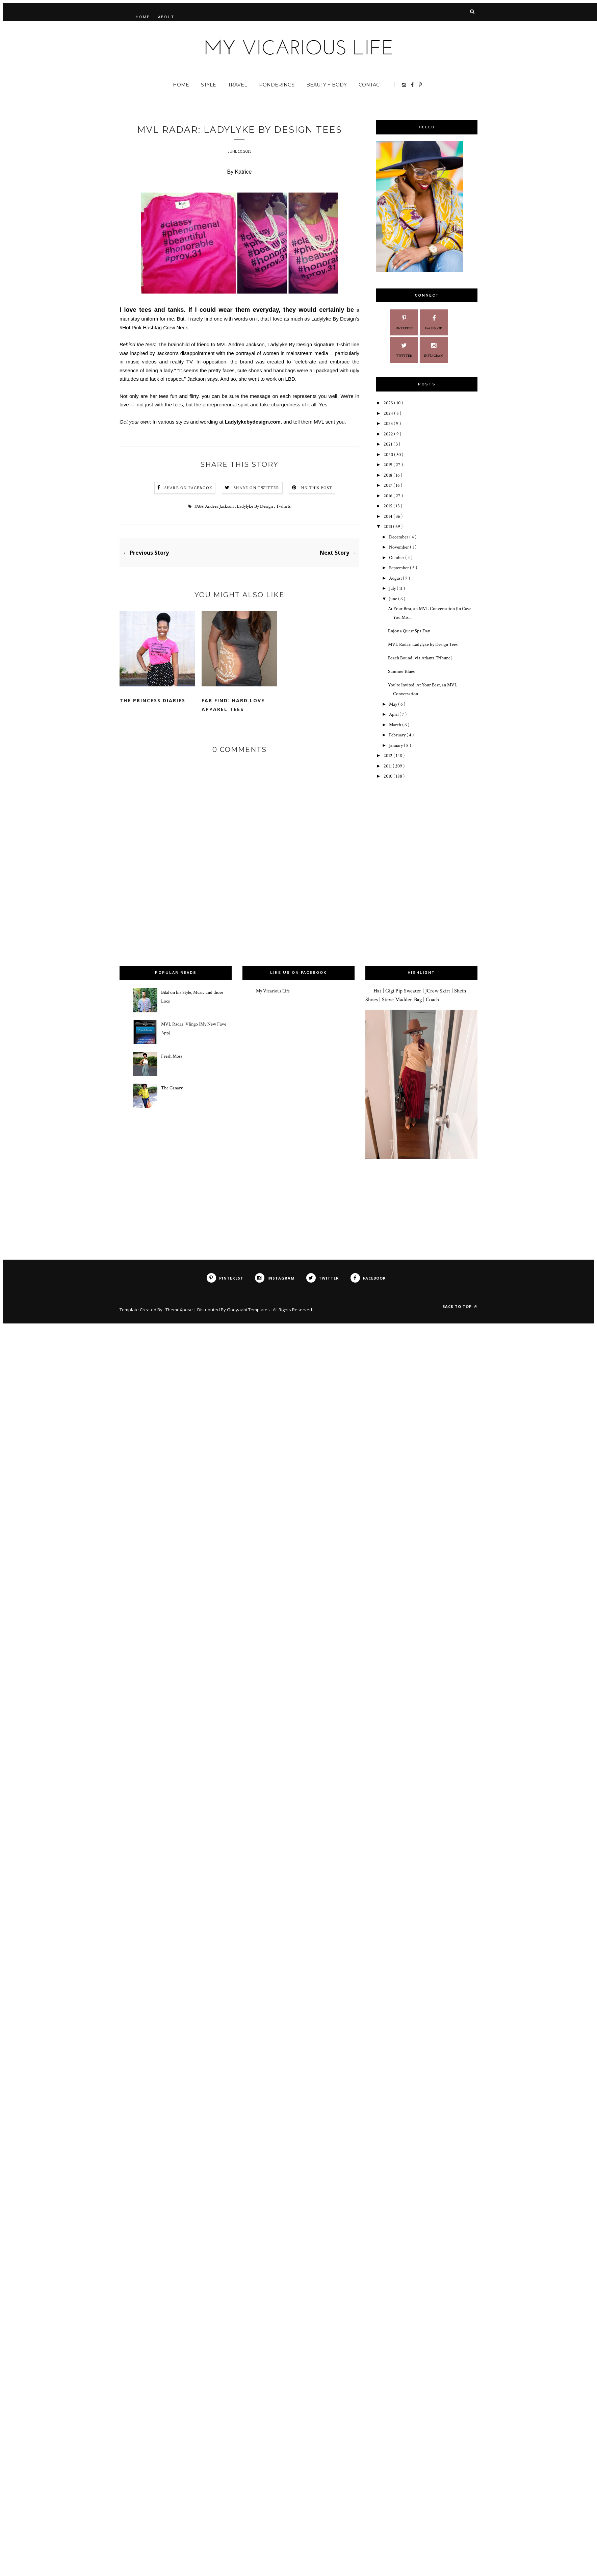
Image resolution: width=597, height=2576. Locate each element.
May (393, 704)
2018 (388, 475)
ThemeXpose (179, 1310)
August (396, 578)
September (399, 568)
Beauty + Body (326, 85)
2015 (388, 506)
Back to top (459, 1306)
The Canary (172, 1088)
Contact (370, 85)
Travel (237, 85)
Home (143, 16)
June (393, 599)
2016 (388, 496)
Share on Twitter (256, 487)
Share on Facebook (188, 487)
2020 (389, 455)
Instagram (433, 349)
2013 (388, 527)
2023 (389, 424)
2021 (388, 444)
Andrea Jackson (246, 344)
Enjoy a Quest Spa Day (409, 631)
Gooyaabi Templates (249, 1310)
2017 (388, 485)
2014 (388, 516)
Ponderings (276, 85)
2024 (389, 413)
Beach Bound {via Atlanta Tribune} (420, 658)
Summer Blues (401, 671)
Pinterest (404, 322)
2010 (388, 776)
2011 (388, 766)
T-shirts (283, 506)
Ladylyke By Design (255, 506)
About (166, 16)
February (398, 735)
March (395, 725)
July (393, 588)
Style (208, 85)
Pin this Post (317, 487)
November (399, 547)
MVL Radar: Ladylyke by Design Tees (423, 644)
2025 (389, 403)
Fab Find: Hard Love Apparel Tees (233, 704)
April (394, 714)
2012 (388, 756)
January (396, 745)
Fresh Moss (171, 1056)
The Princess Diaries (152, 700)
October (397, 558)
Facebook (433, 322)
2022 (389, 434)
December (399, 537)
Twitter (404, 349)
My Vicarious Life (273, 991)
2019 (388, 465)
